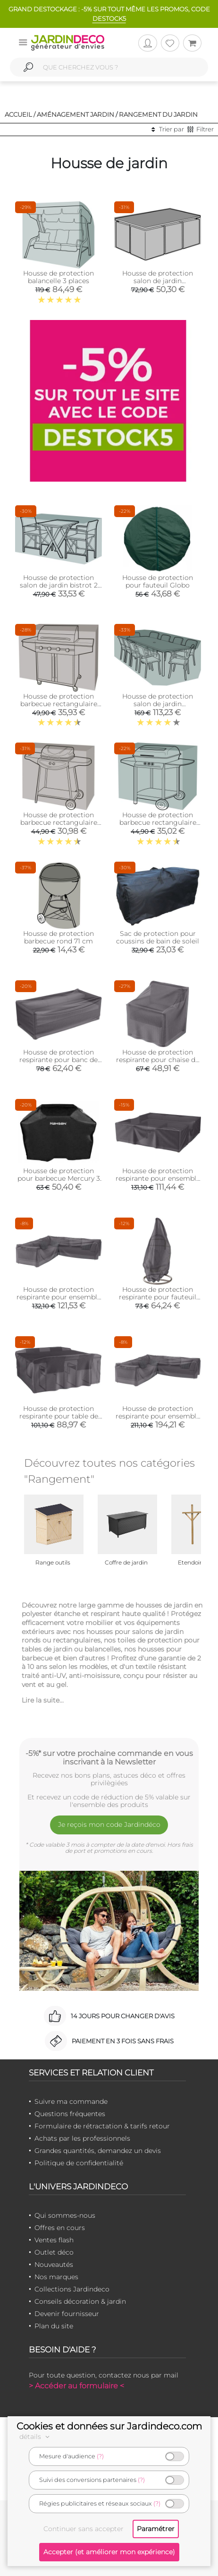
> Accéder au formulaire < (76, 2385)
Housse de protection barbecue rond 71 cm (58, 937)
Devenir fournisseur (66, 2313)
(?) (100, 2456)
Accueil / (20, 114)
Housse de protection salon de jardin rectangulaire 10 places (157, 704)
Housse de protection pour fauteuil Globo (157, 581)
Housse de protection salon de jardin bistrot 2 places (59, 585)
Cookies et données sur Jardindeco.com (109, 2426)
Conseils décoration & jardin (80, 2301)
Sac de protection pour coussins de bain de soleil (157, 937)
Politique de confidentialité (78, 2163)
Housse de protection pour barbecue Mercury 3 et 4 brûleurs (58, 1178)
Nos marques (56, 2277)
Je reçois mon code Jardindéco (109, 1824)
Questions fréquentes (69, 2113)
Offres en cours (59, 2227)
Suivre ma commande (71, 2101)
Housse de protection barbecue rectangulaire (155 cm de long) (157, 822)
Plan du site (53, 2326)
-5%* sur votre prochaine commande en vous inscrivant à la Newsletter (109, 1757)
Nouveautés (53, 2264)
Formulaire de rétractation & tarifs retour (102, 2126)
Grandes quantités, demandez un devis (97, 2150)
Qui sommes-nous (64, 2215)
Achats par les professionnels (82, 2138)
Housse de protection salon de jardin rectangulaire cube (157, 281)
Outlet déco (54, 2252)
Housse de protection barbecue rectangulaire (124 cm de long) (58, 822)
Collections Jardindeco (71, 2289)
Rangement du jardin (158, 114)
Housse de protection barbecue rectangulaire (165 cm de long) (58, 704)
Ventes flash (54, 2240)
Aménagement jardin (75, 114)
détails (35, 2436)
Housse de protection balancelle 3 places (58, 277)
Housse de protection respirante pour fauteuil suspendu (157, 1297)
